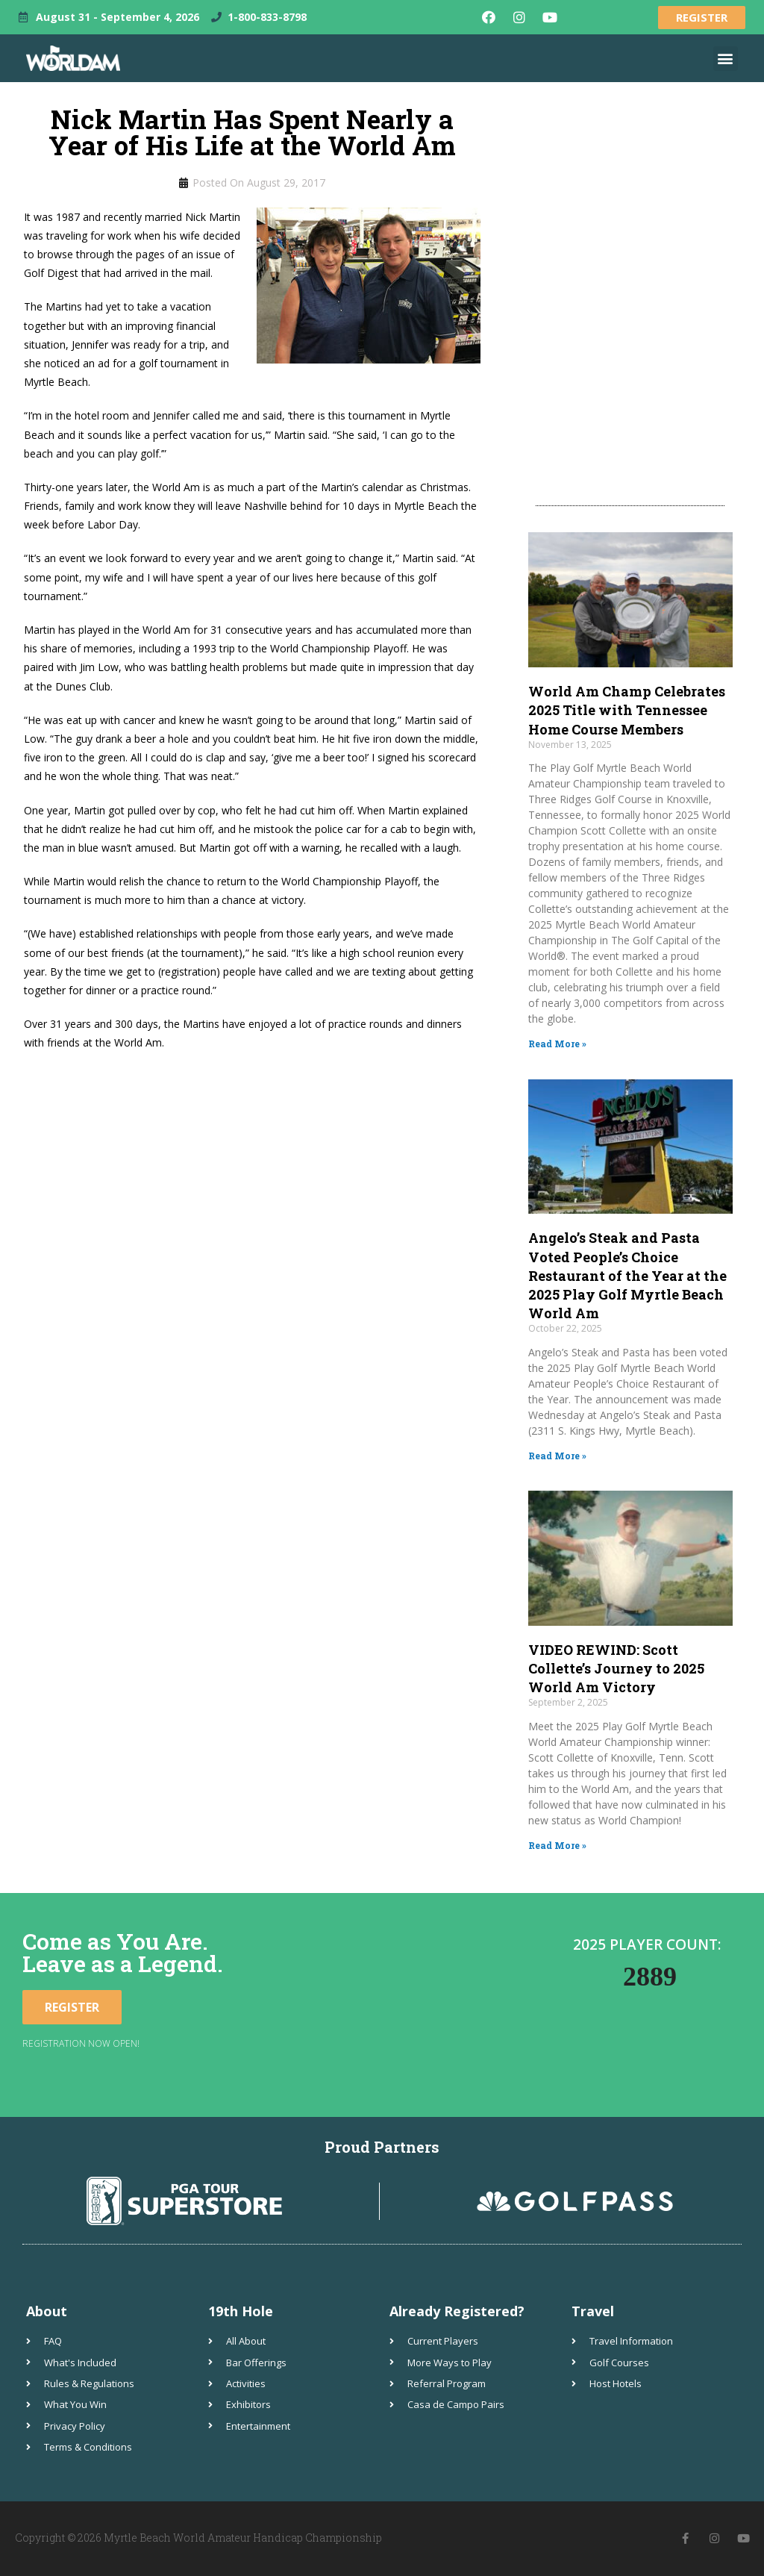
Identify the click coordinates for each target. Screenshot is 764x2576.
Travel (593, 2311)
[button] (725, 58)
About (46, 2311)
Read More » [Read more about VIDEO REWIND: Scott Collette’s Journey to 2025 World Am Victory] (557, 1845)
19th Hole (240, 2311)
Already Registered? (457, 2311)
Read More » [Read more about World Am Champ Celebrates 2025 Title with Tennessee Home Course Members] (557, 1044)
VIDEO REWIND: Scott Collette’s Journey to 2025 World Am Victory (616, 1668)
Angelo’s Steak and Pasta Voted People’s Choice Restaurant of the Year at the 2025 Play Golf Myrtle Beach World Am (627, 1275)
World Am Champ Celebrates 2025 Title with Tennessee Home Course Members (626, 709)
